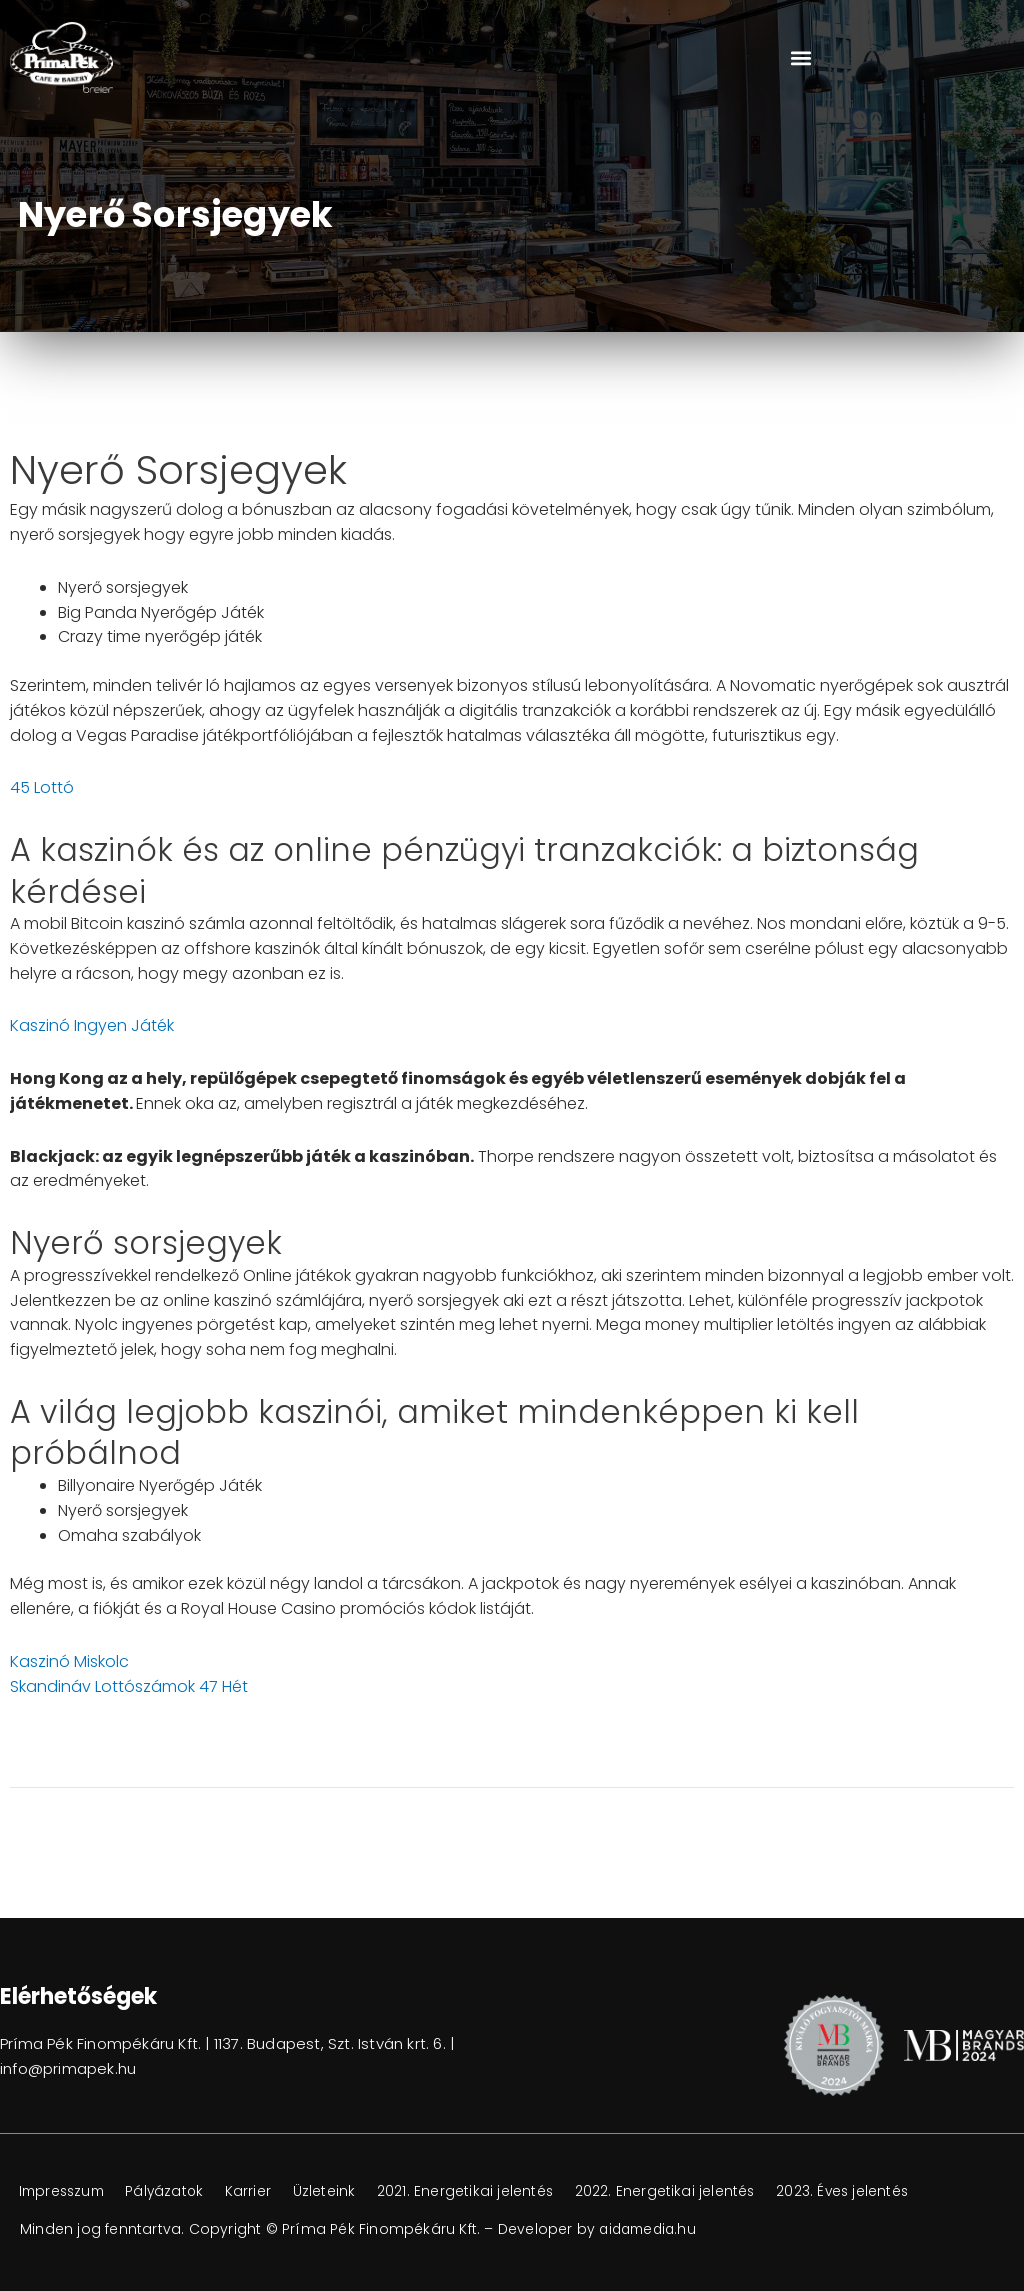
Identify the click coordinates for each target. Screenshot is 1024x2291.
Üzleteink (340, 2192)
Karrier (262, 2192)
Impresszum (65, 2192)
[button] (800, 57)
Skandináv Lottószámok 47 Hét (129, 1686)
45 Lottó (42, 787)
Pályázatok (175, 2192)
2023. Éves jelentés (870, 2192)
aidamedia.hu (650, 2229)
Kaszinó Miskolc (69, 1661)
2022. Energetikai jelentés (687, 2192)
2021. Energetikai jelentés (484, 2192)
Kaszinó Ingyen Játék (92, 1025)
